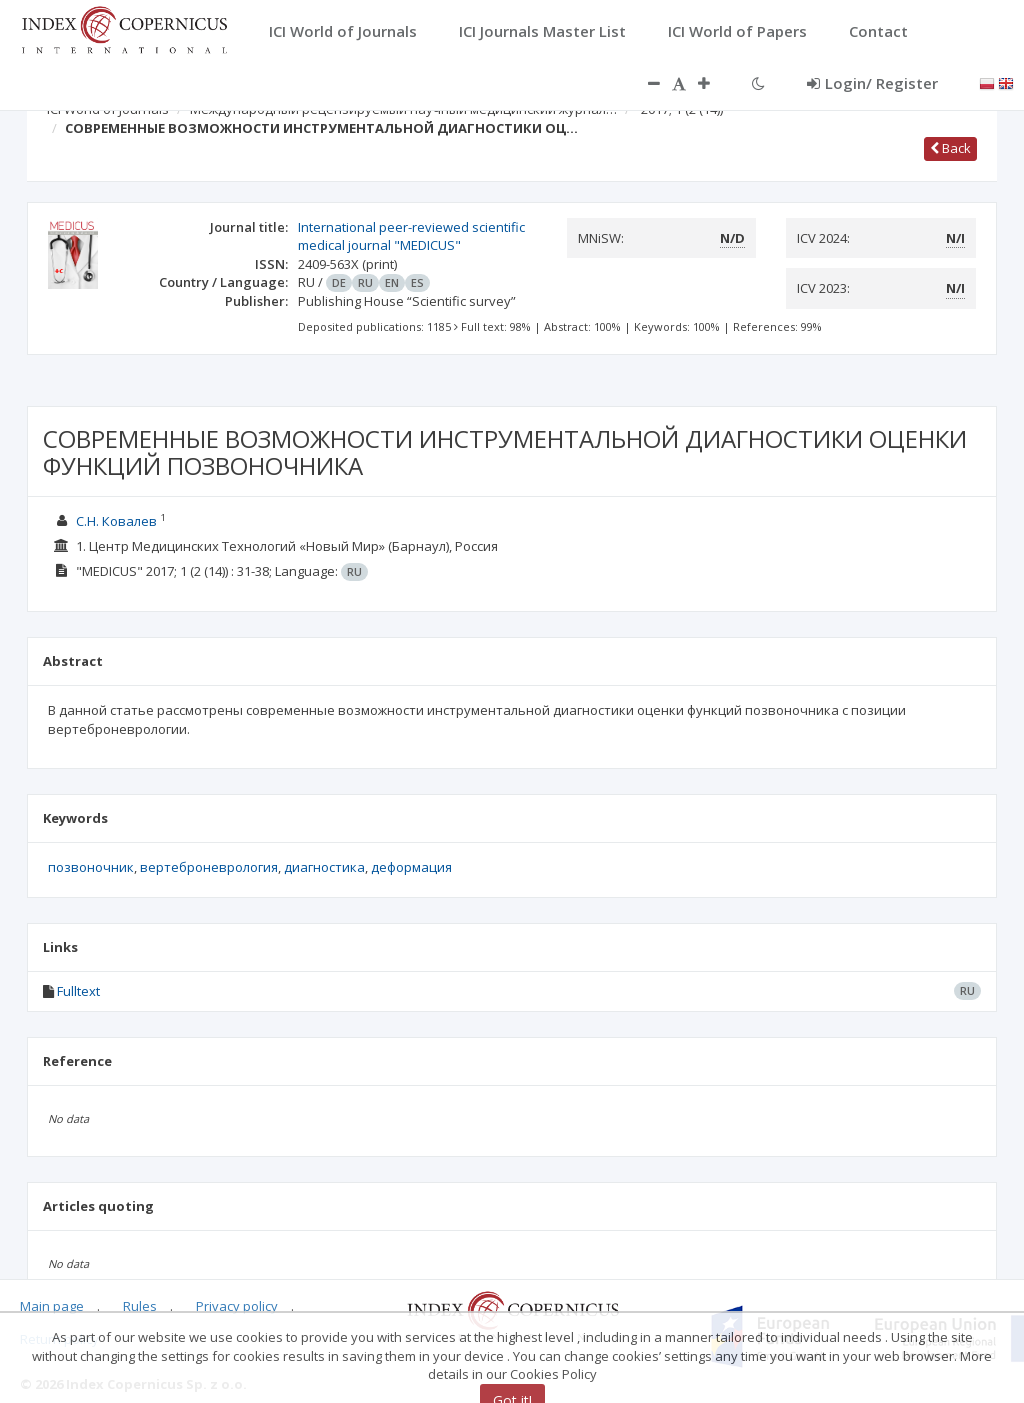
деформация (411, 867)
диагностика (324, 867)
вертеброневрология (209, 867)
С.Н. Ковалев (116, 521)
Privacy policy (237, 1306)
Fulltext (78, 991)
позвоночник (91, 867)
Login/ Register (872, 83)
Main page (52, 1306)
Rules (140, 1306)
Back (950, 148)
